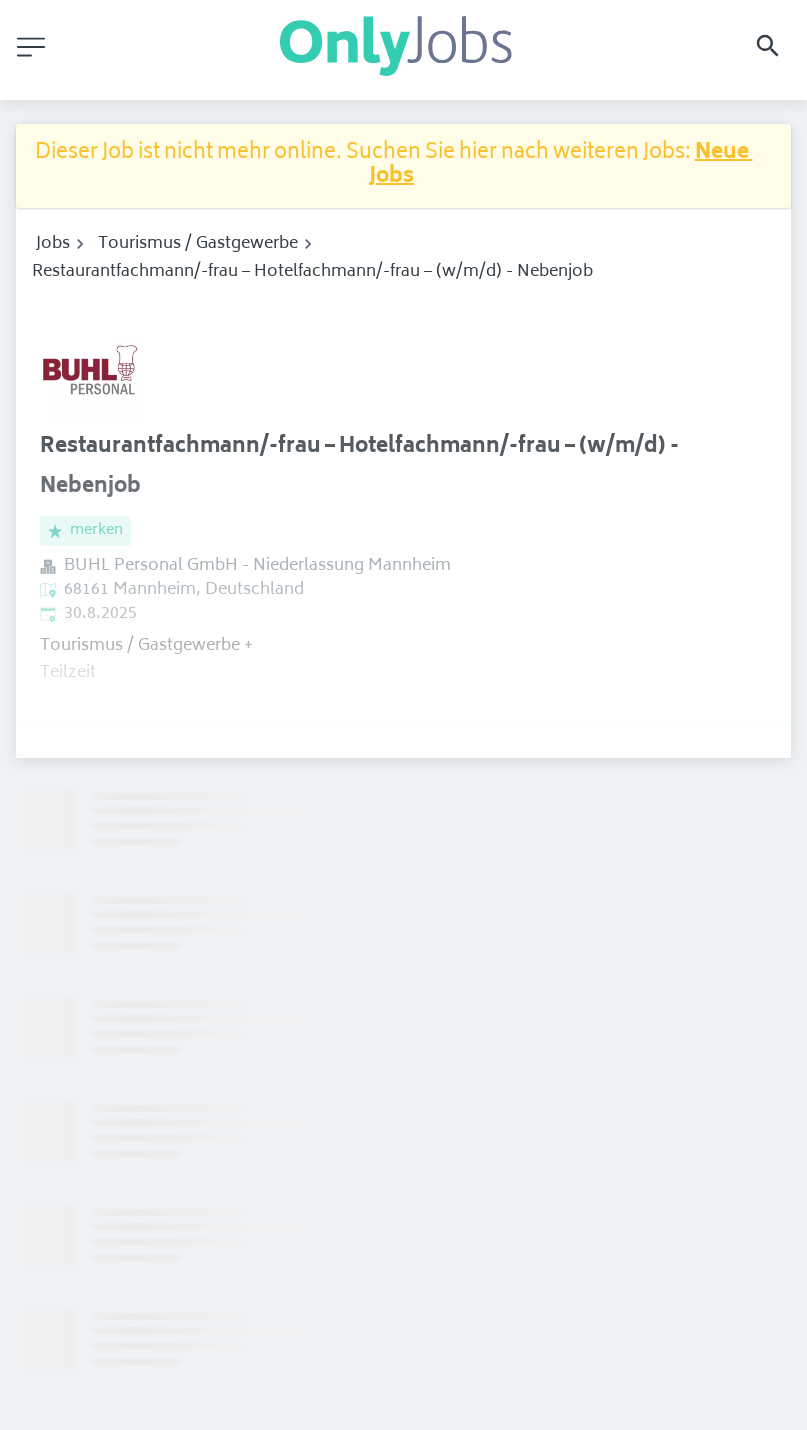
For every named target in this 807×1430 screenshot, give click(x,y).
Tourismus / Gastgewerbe (198, 244)
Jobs (53, 244)
